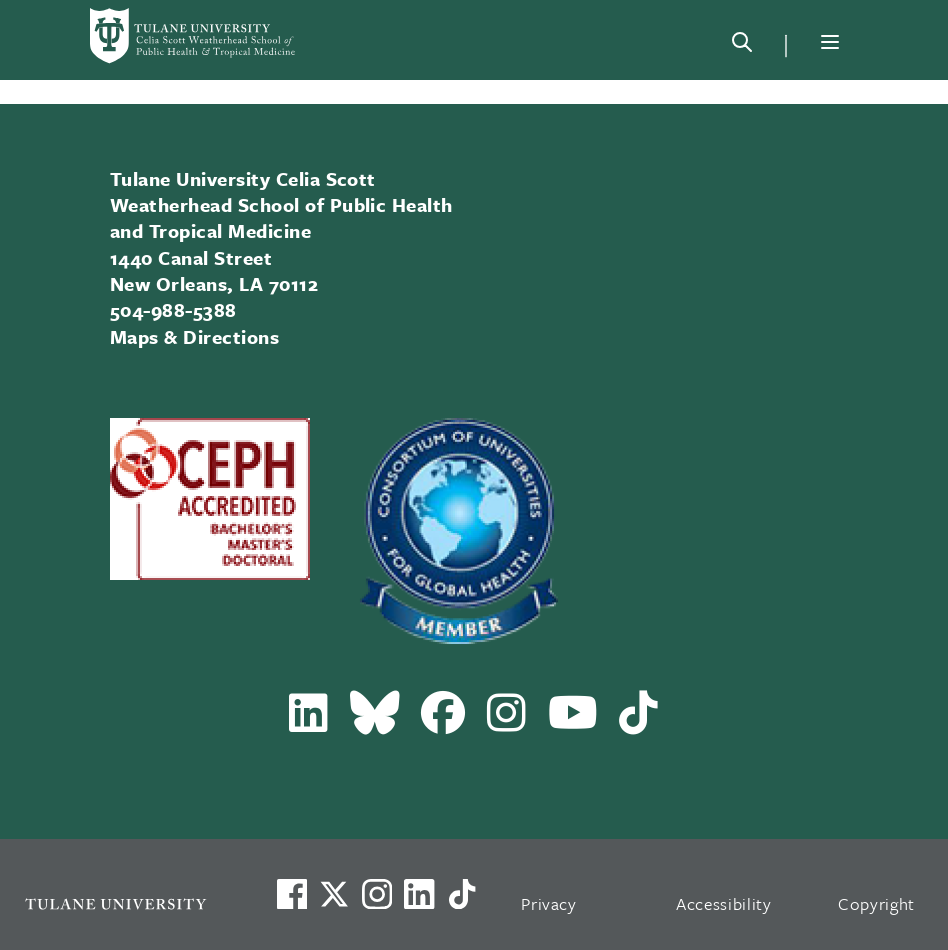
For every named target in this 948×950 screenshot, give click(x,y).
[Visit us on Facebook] (292, 894)
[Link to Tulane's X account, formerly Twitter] (334, 894)
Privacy (549, 903)
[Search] (742, 46)
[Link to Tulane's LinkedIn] (419, 894)
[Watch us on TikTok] (462, 894)
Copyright (876, 903)
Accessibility (724, 903)
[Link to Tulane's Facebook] (377, 894)
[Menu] (830, 42)
